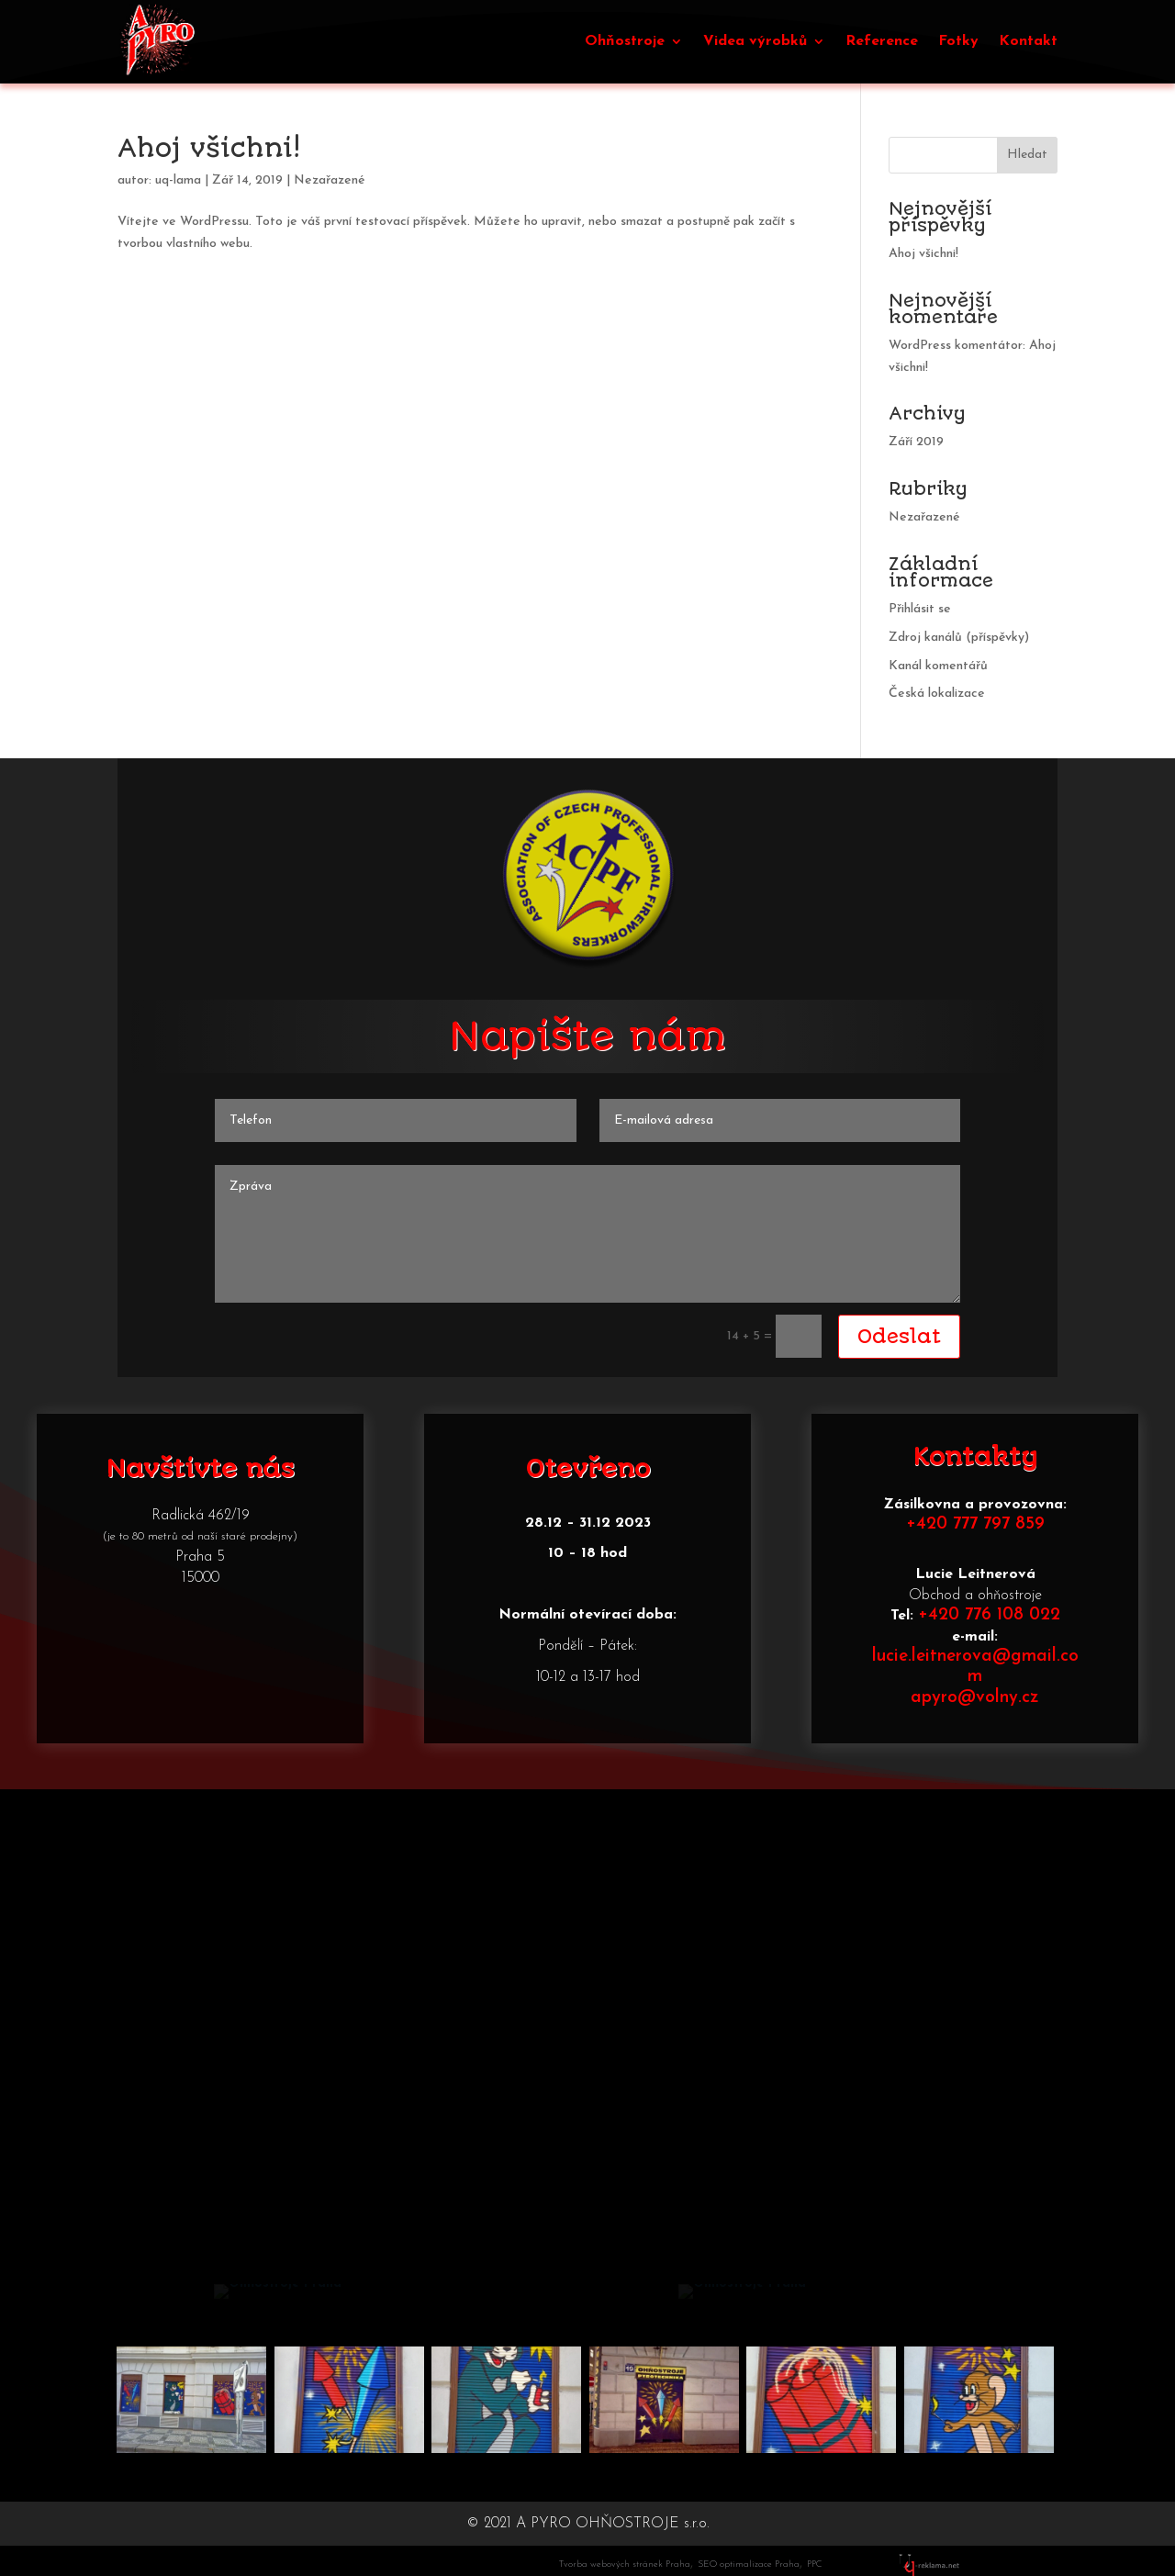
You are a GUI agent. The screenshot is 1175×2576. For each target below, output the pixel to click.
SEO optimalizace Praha (749, 2564)
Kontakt (1028, 41)
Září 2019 (916, 442)
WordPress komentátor (956, 346)
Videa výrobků (755, 41)
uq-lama (178, 180)
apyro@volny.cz (975, 1698)
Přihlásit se (920, 609)
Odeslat (899, 1336)
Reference (881, 41)
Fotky (958, 41)
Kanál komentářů (938, 666)
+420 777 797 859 (975, 1524)
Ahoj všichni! (209, 148)
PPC (814, 2564)
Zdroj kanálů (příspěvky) (959, 637)
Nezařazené (329, 180)
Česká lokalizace (937, 693)
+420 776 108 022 (989, 1615)
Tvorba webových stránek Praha (624, 2564)
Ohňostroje (625, 41)
